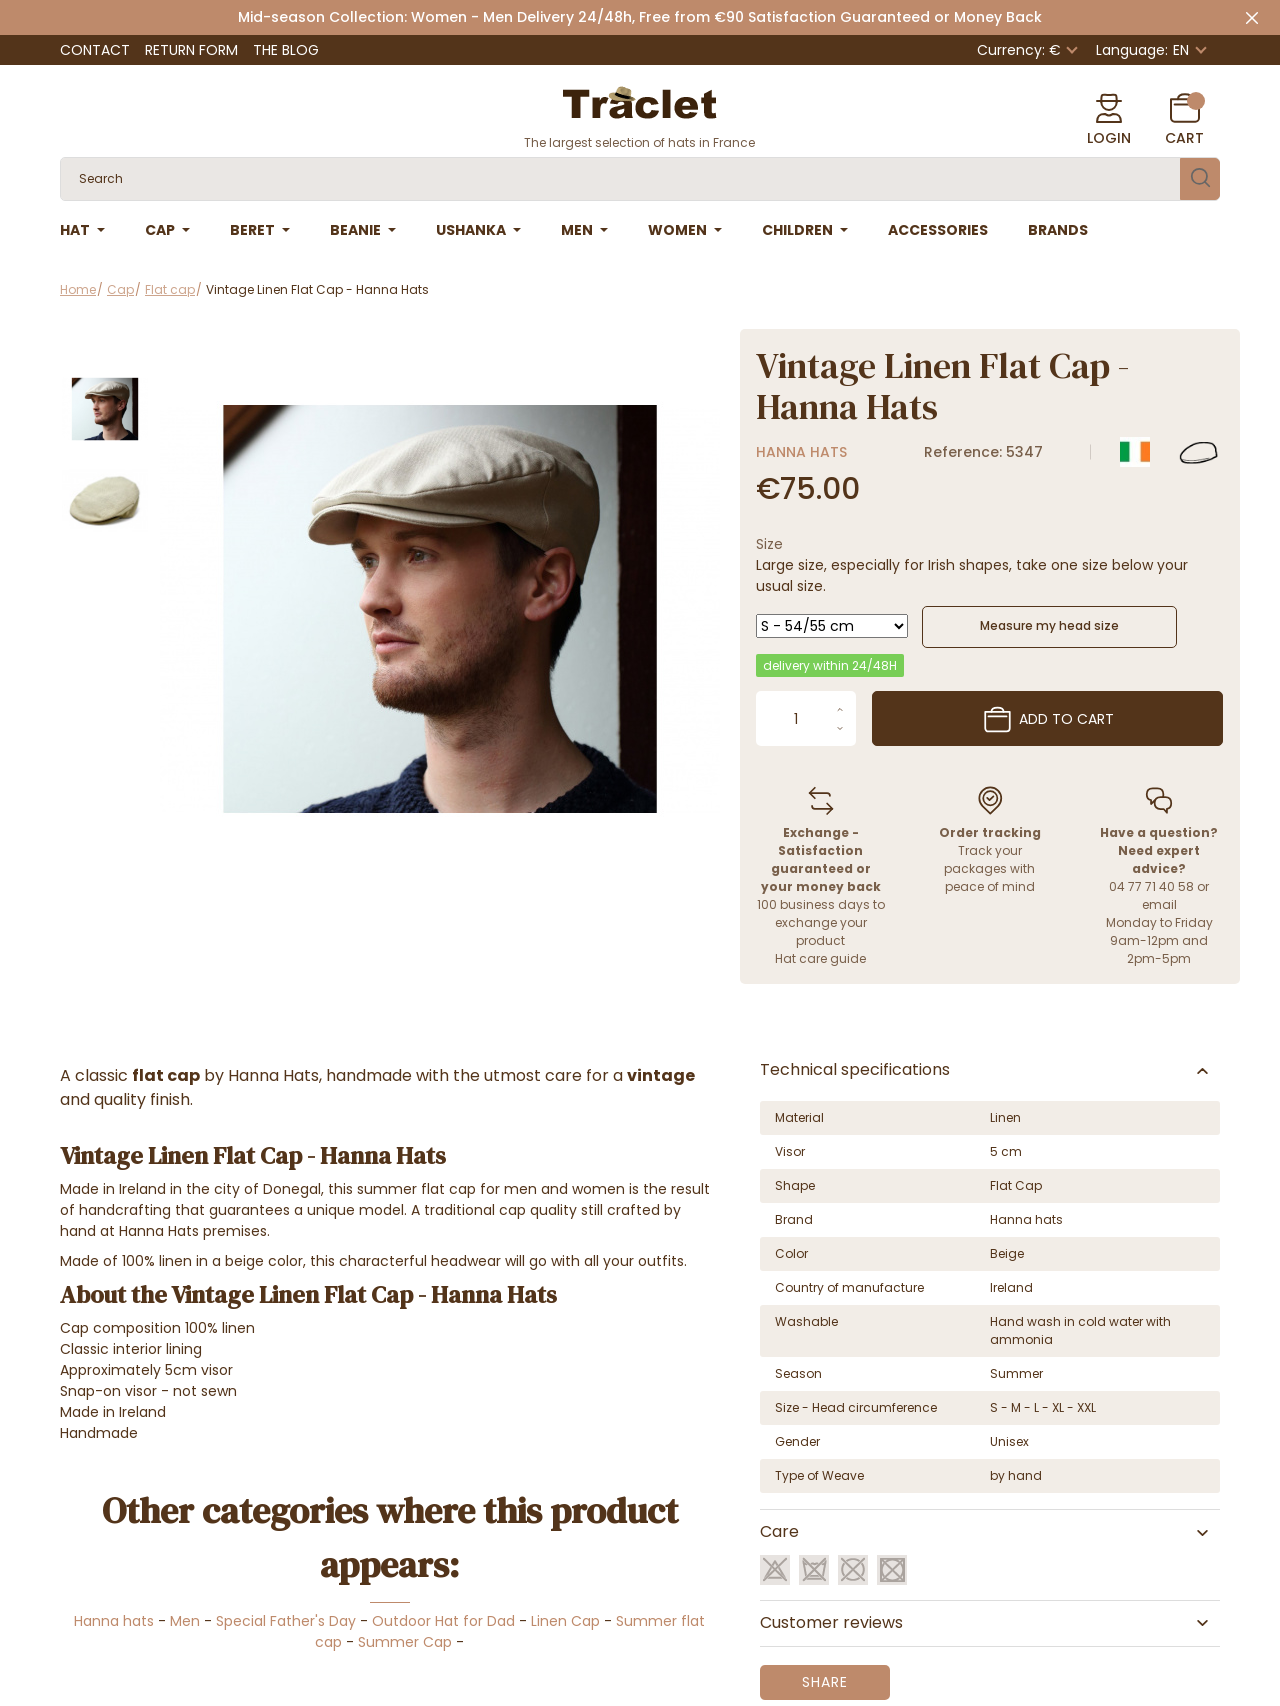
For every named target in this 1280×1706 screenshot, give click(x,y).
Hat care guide (820, 958)
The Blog (286, 50)
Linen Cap (565, 1621)
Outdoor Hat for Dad (443, 1621)
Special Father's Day (286, 1621)
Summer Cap (405, 1642)
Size (769, 544)
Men (185, 1621)
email (1159, 904)
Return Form (191, 50)
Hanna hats (801, 452)
